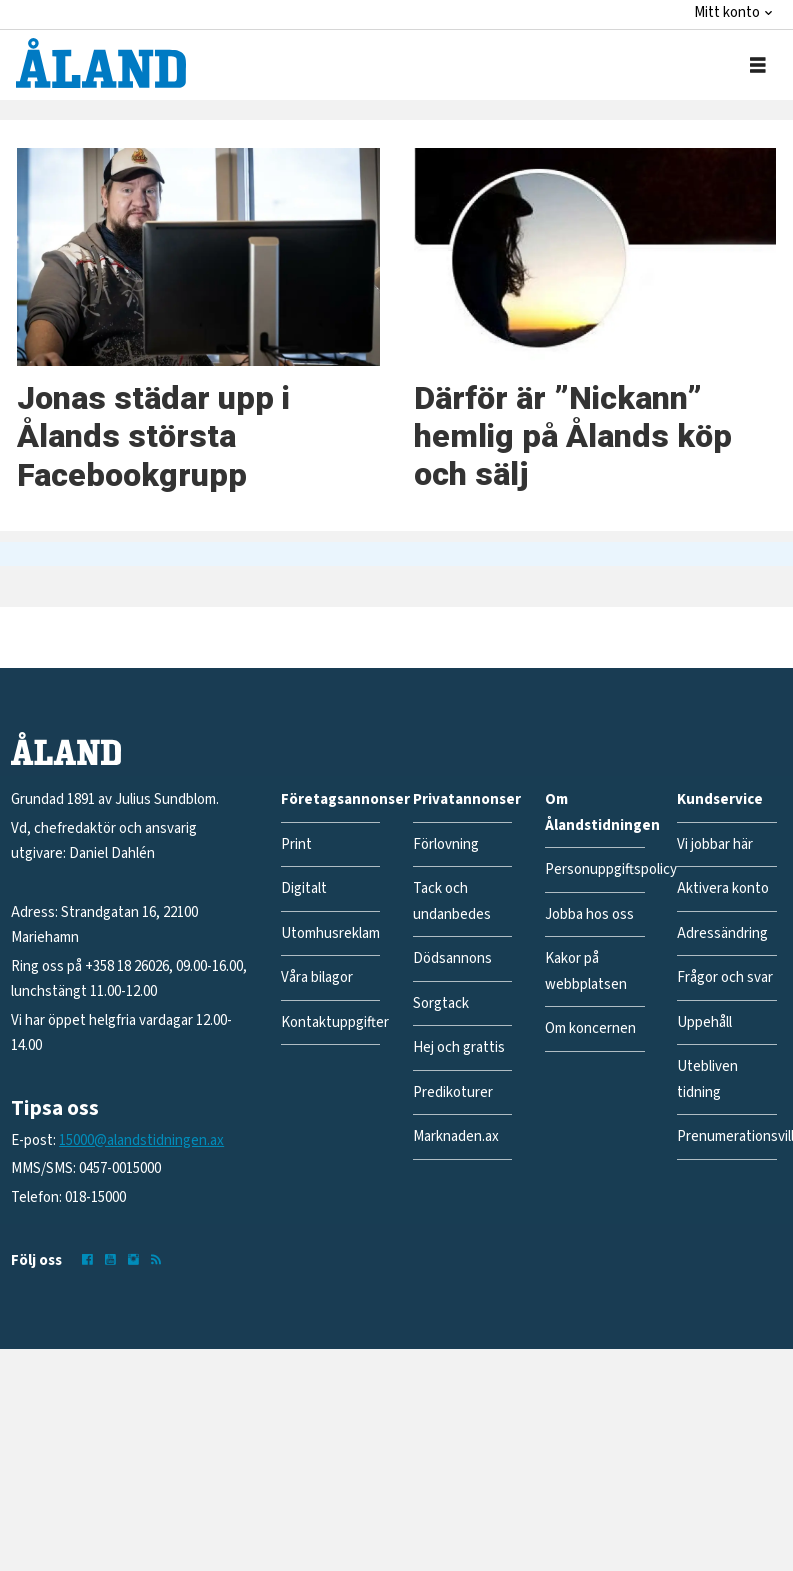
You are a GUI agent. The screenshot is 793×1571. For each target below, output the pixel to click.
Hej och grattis (459, 1047)
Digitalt (304, 888)
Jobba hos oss (589, 914)
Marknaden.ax (456, 1136)
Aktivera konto (723, 888)
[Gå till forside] (101, 63)
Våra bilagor (317, 977)
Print (296, 844)
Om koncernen (590, 1028)
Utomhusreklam (330, 933)
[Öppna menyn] (758, 65)
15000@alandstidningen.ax (141, 1140)
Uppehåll (704, 1022)
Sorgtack (441, 1003)
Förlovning (446, 844)
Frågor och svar (725, 977)
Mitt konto (727, 12)
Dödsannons (452, 958)
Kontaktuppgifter (335, 1022)
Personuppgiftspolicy (611, 869)
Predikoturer (453, 1092)
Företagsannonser (345, 799)
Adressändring (722, 933)
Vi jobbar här (715, 844)
